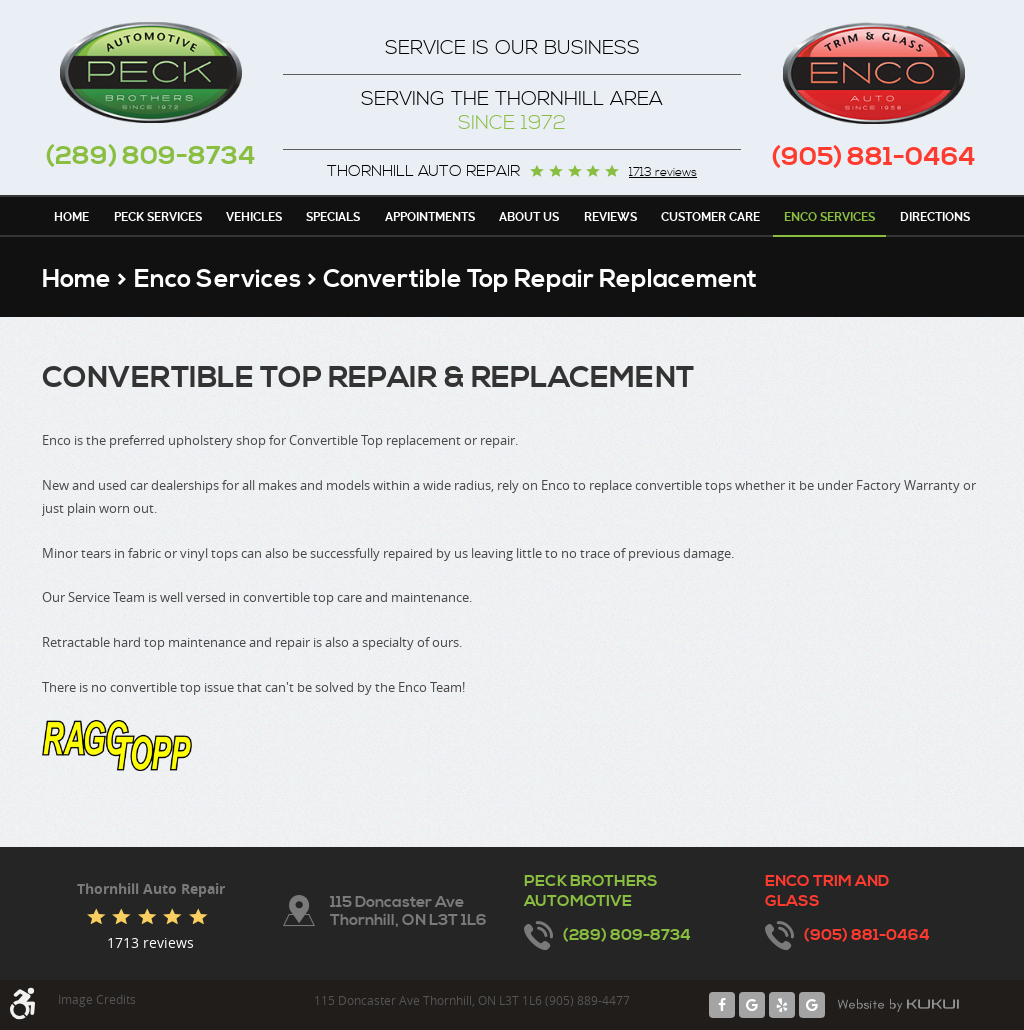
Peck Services (158, 217)
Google (752, 1005)
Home (71, 217)
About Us (529, 217)
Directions (935, 217)
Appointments (430, 217)
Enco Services (829, 217)
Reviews (610, 217)
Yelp (782, 1005)
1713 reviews (663, 173)
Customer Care (710, 217)
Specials (333, 217)
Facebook (722, 1005)
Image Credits (97, 999)
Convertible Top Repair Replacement (540, 279)
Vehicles (254, 217)
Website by (898, 1005)
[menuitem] (71, 216)
